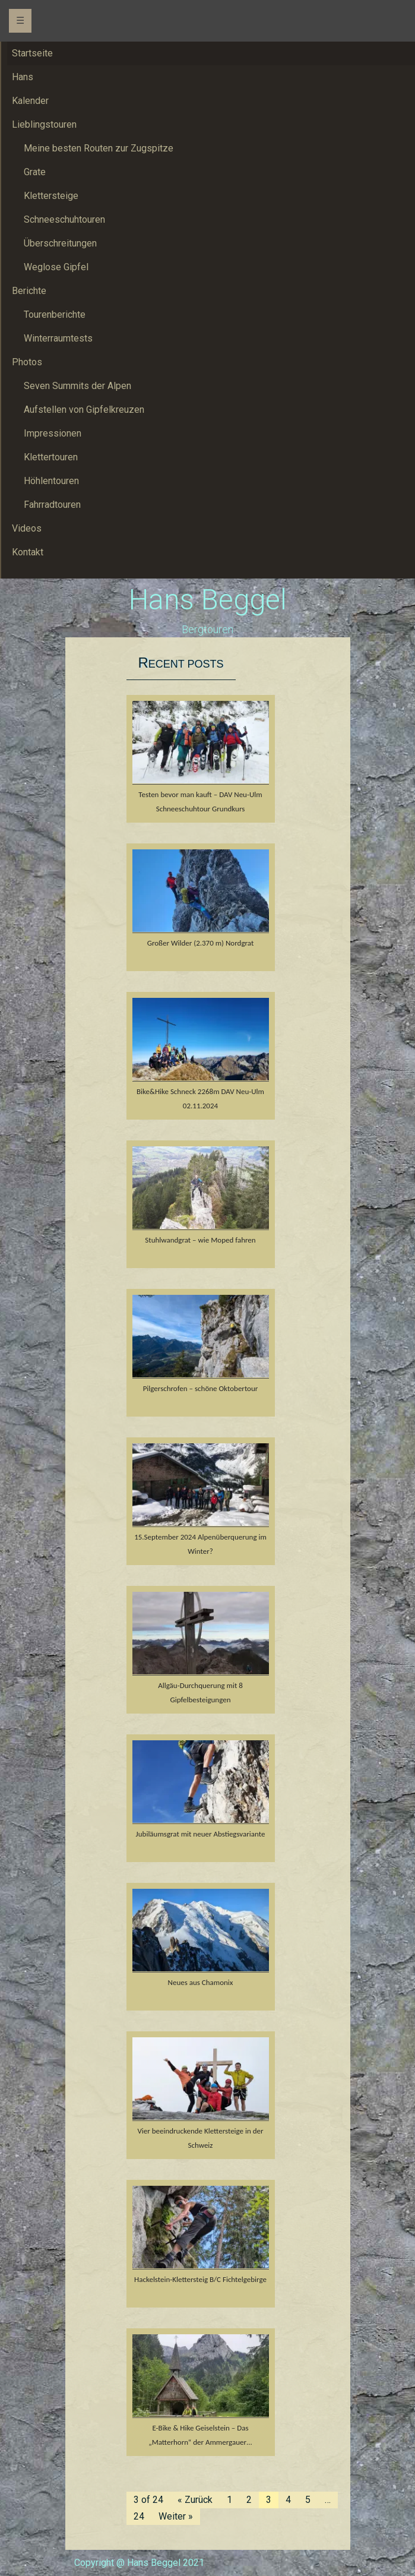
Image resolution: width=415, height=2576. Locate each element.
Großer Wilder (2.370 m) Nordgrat (200, 942)
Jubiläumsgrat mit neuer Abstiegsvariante (200, 1833)
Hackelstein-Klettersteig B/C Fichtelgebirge (200, 2279)
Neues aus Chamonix (200, 1982)
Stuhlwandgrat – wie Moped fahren (200, 1239)
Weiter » (176, 2516)
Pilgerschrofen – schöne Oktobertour (200, 1388)
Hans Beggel (208, 600)
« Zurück (195, 2499)
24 (139, 2516)
